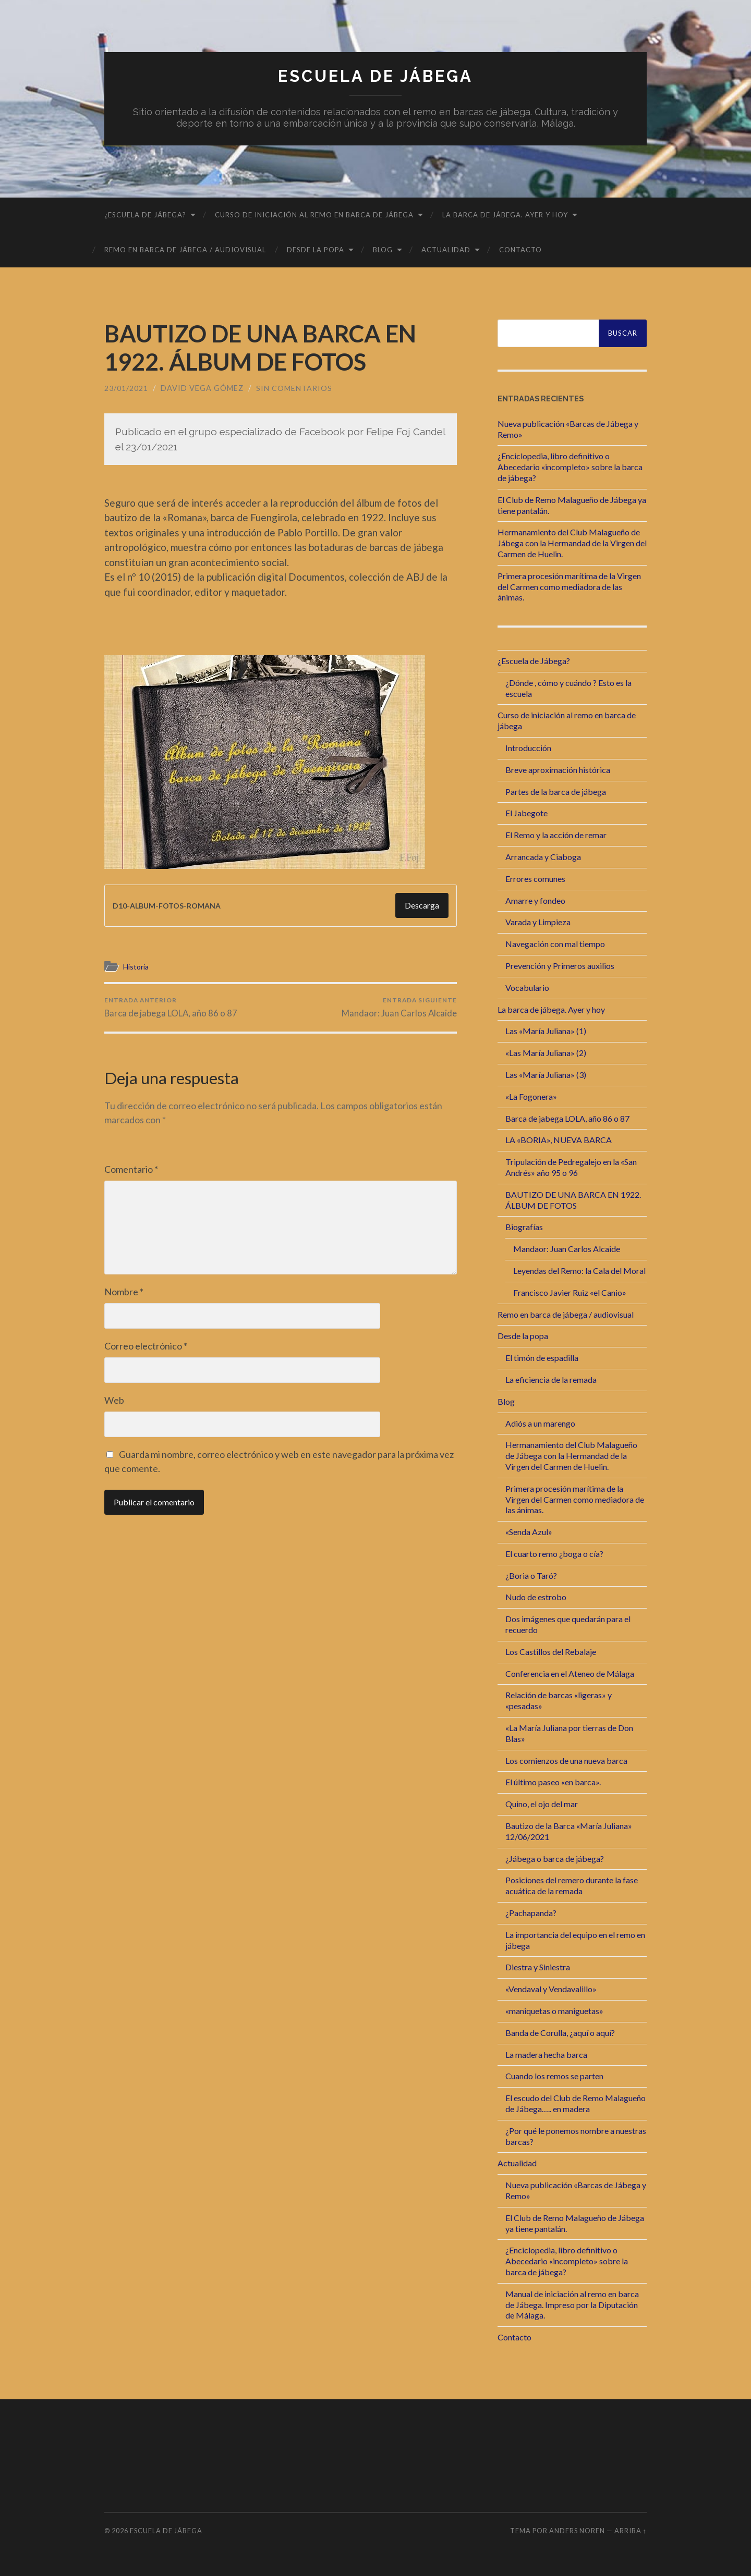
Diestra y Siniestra (537, 1967)
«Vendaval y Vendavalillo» (551, 1989)
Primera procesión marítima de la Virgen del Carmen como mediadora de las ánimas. (569, 587)
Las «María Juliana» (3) (545, 1075)
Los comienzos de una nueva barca (566, 1760)
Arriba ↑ (630, 2530)
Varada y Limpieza (538, 922)
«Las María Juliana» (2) (545, 1053)
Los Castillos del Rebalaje (550, 1652)
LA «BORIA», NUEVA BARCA (558, 1140)
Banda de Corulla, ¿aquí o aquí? (560, 2032)
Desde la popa (315, 250)
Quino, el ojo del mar (541, 1804)
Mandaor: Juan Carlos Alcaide (399, 1007)
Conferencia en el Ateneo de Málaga (569, 1673)
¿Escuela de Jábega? (145, 215)
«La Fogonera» (531, 1096)
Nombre (123, 1292)
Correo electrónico (145, 1346)
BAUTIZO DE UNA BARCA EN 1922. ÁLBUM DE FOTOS (573, 1199)
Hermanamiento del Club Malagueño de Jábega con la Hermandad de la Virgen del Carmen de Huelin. (572, 543)
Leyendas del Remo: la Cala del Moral (579, 1270)
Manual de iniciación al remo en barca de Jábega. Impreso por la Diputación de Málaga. (572, 2304)
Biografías (524, 1227)
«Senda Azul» (528, 1532)
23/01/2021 (126, 388)
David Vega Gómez (202, 388)
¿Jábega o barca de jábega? (554, 1858)
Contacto (520, 250)
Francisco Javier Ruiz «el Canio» (569, 1292)
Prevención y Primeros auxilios (559, 966)
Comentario (131, 1169)
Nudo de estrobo (535, 1597)
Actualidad (445, 250)
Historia (137, 966)
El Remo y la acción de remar (556, 835)
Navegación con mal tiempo (555, 944)
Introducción (528, 748)
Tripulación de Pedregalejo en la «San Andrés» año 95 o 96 (571, 1167)
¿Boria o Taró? (531, 1575)
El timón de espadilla (541, 1358)
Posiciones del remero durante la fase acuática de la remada (571, 1885)
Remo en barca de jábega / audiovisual (185, 250)
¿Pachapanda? (530, 1913)
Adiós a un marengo (540, 1423)
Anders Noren (577, 2530)
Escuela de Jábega (375, 75)
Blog (383, 250)
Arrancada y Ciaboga (543, 857)
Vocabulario (527, 987)
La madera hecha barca (546, 2054)
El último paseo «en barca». (553, 1782)
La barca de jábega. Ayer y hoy (505, 215)
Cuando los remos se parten (554, 2076)
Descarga (422, 905)
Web (114, 1400)
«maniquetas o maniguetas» (554, 2011)
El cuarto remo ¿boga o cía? (554, 1554)
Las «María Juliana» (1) (545, 1031)
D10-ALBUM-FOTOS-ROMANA (171, 905)
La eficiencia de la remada (551, 1379)
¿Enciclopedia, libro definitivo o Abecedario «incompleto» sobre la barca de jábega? (570, 467)
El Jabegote (526, 813)
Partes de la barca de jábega (555, 791)
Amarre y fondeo (535, 900)
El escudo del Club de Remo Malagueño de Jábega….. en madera (575, 2103)
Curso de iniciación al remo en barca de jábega (314, 215)
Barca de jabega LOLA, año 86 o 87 (171, 1007)
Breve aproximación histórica (557, 769)
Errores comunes (535, 878)
